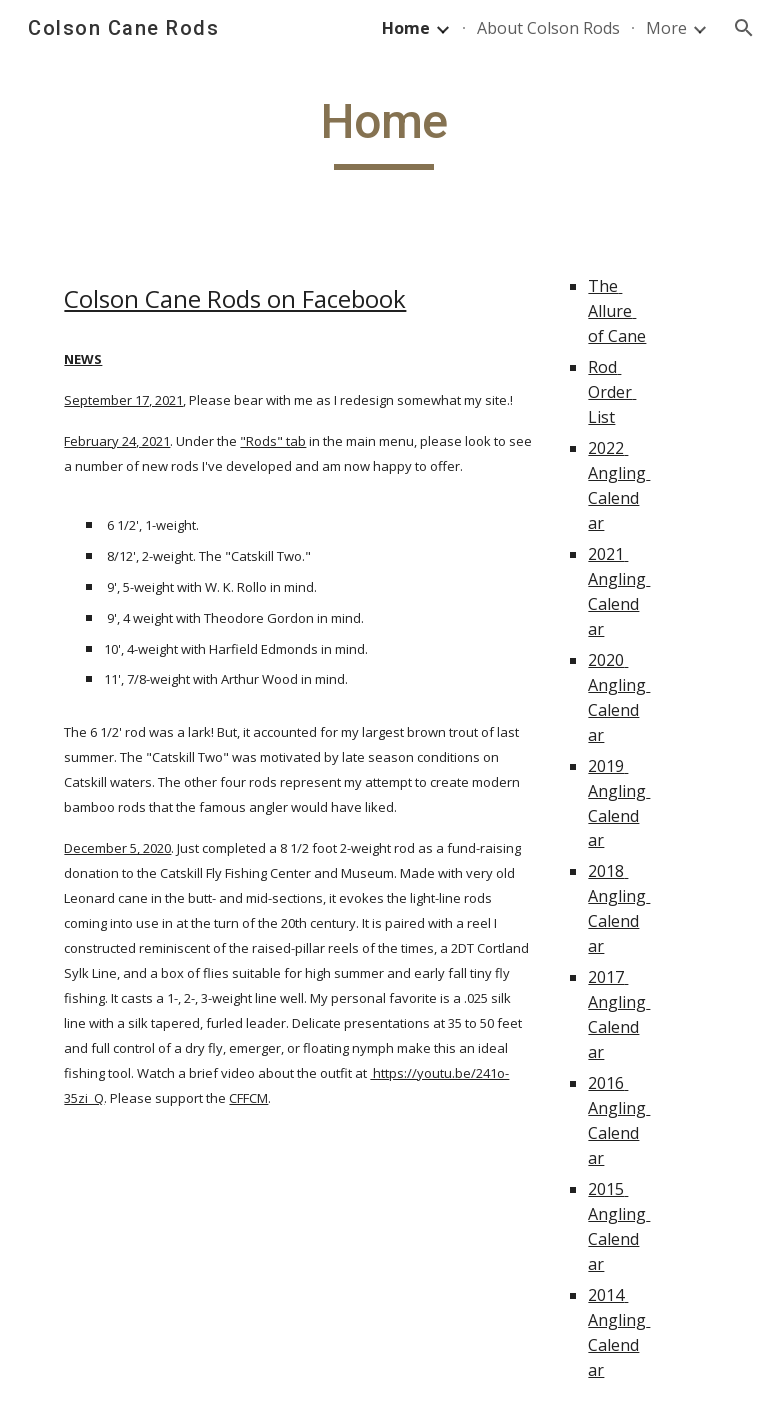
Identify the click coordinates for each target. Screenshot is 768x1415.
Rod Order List (612, 392)
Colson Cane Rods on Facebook (235, 298)
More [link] (666, 28)
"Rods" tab (273, 441)
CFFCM (248, 1098)
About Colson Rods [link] (548, 28)
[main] (383, 131)
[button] (744, 28)
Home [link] (406, 28)
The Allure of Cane (617, 311)
